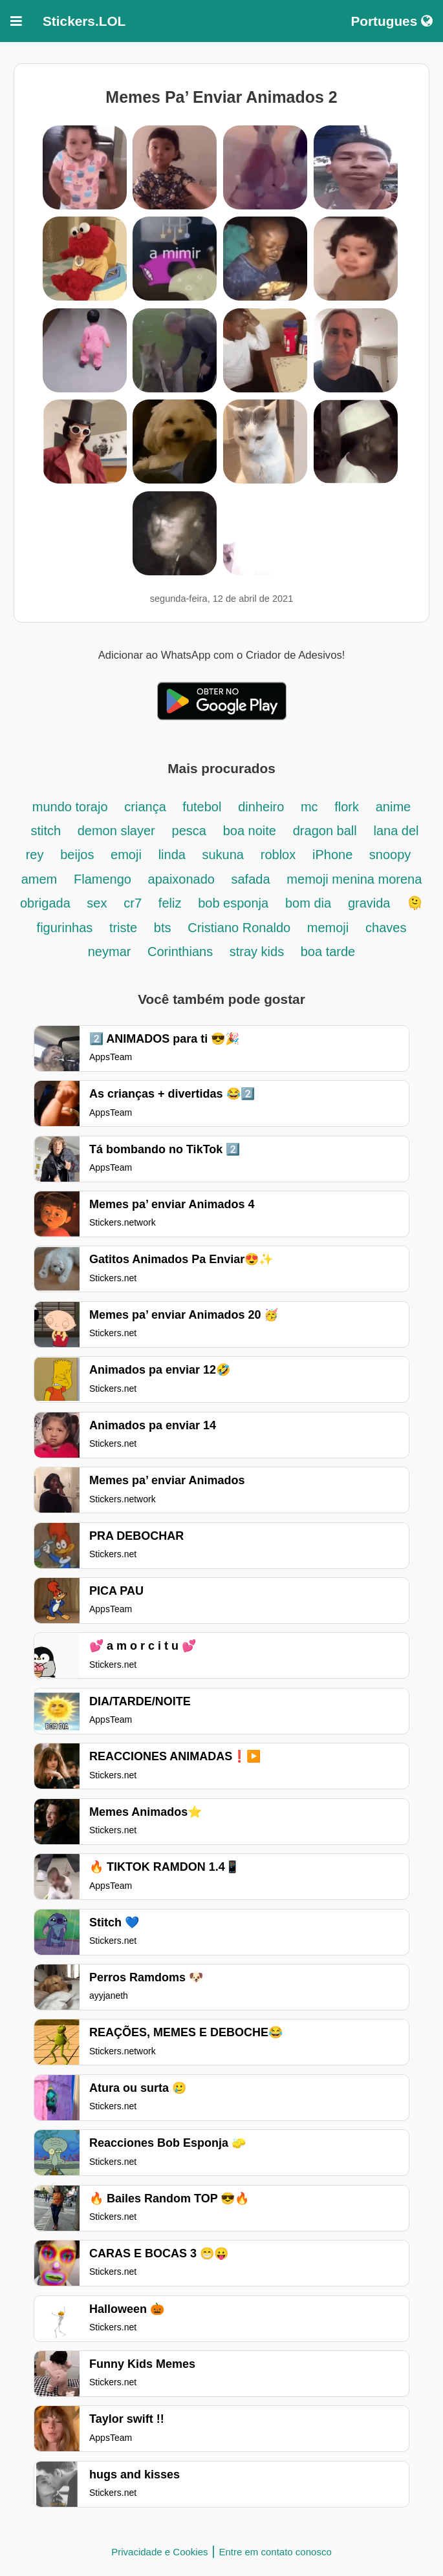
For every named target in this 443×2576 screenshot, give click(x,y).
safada (251, 879)
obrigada (47, 903)
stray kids (259, 951)
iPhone (334, 854)
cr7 (133, 903)
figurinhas (66, 928)
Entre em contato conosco (275, 2551)
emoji (126, 854)
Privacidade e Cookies (159, 2551)
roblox (278, 854)
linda (173, 854)
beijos (79, 854)
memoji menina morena (354, 879)
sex (97, 903)
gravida (371, 903)
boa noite (249, 831)
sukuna (223, 854)
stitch (47, 831)
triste (125, 928)
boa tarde (328, 951)
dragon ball (325, 831)
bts (162, 928)
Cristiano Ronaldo (241, 928)
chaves (385, 928)
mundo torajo (70, 807)
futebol (201, 807)
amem (39, 879)
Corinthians (182, 951)
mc (311, 807)
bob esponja (233, 903)
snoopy (390, 854)
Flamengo (104, 879)
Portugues (392, 21)
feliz (170, 903)
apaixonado (183, 879)
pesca (189, 831)
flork (346, 807)
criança (146, 807)
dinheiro (263, 807)
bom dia (308, 903)
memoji (328, 928)
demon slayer (116, 831)
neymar (111, 951)
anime (393, 807)
